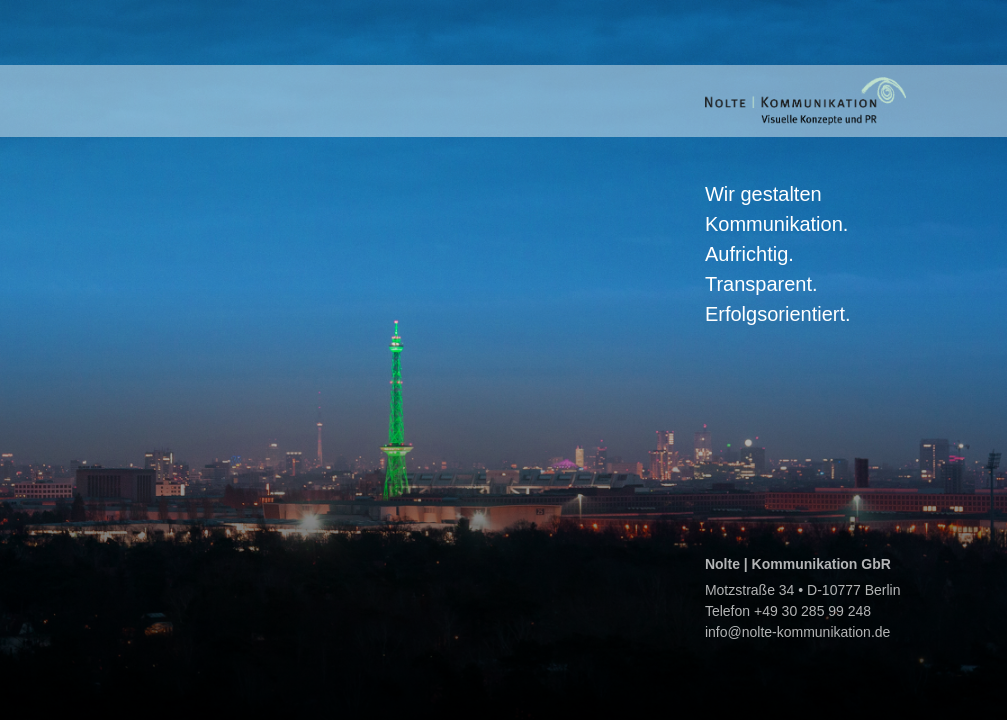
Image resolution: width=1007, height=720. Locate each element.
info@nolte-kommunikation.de (797, 632)
